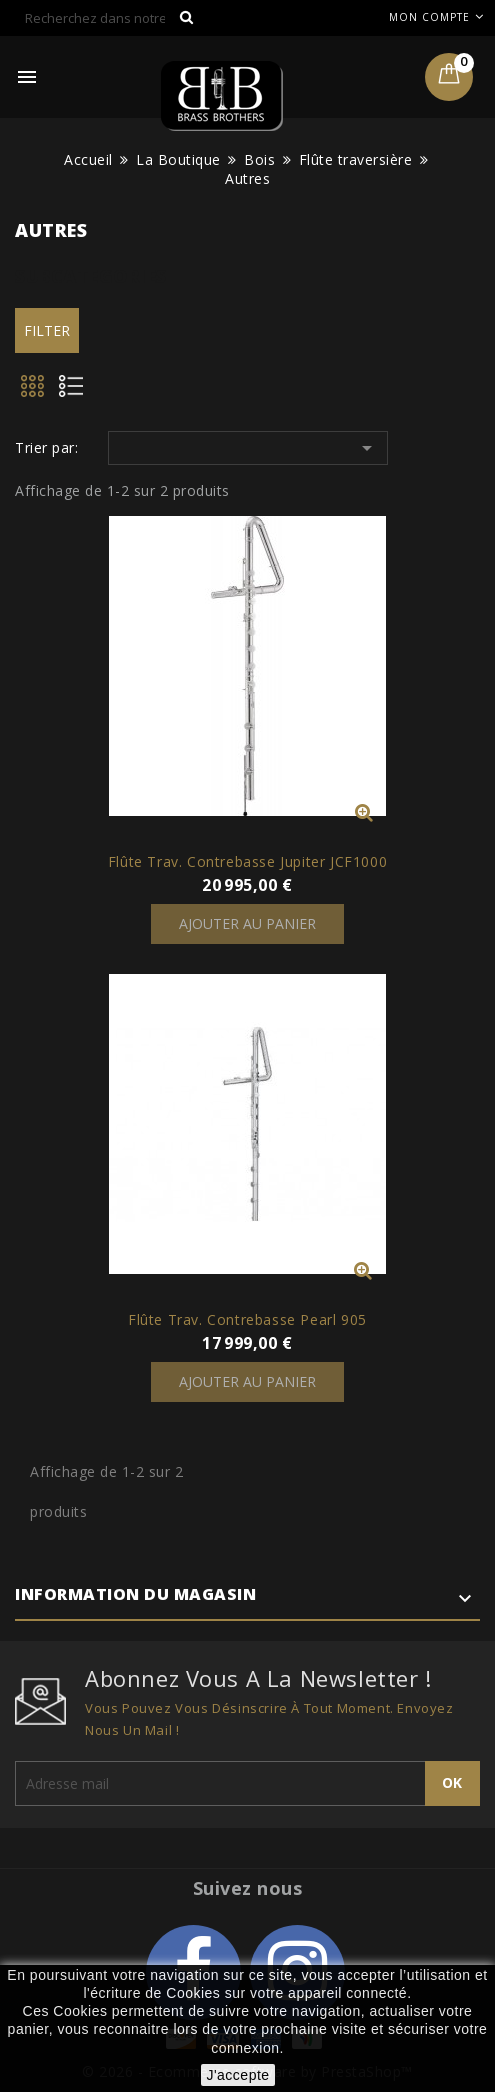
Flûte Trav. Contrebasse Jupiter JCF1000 (247, 861)
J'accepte (237, 2075)
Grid (34, 392)
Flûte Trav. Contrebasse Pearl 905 (247, 1319)
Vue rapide (364, 812)
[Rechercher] (110, 18)
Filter (47, 330)
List (78, 392)
